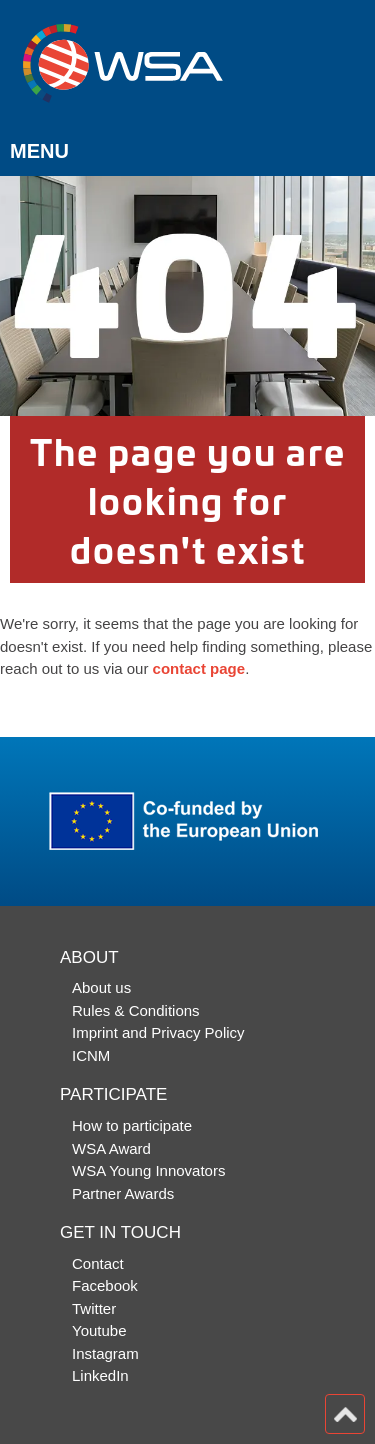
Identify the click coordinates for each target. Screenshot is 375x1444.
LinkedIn (100, 1375)
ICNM (91, 1055)
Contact (98, 1263)
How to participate (132, 1125)
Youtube (99, 1330)
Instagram (105, 1353)
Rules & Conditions (136, 1010)
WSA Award (111, 1148)
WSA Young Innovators (148, 1170)
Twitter (94, 1308)
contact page (199, 668)
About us (101, 987)
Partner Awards (123, 1193)
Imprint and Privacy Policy (158, 1032)
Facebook (105, 1285)
